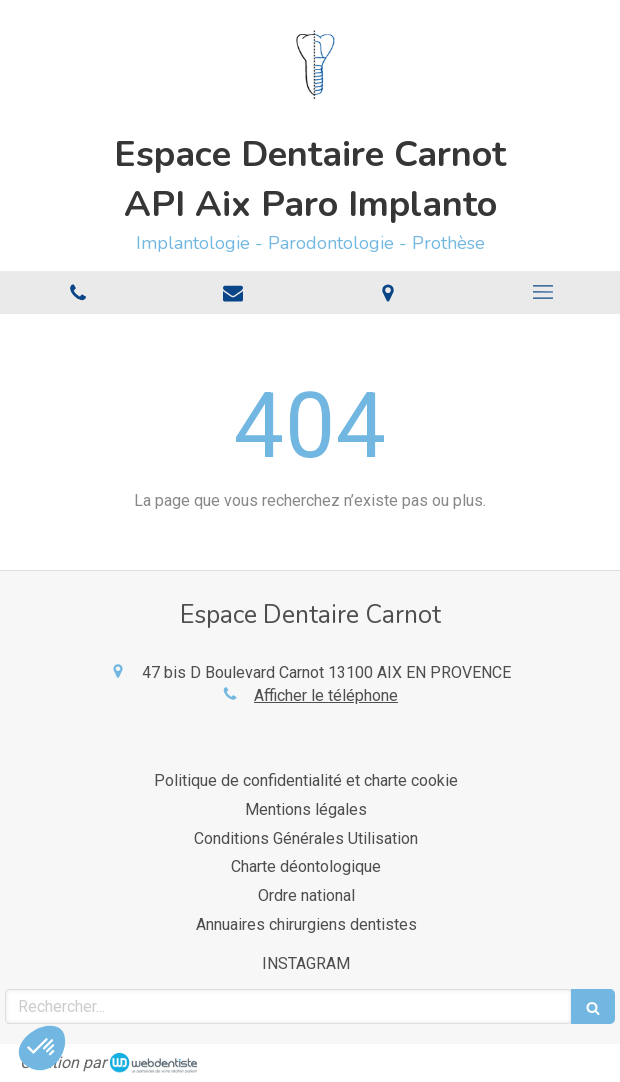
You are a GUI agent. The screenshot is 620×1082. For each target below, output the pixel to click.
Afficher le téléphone (326, 695)
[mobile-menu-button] (542, 292)
